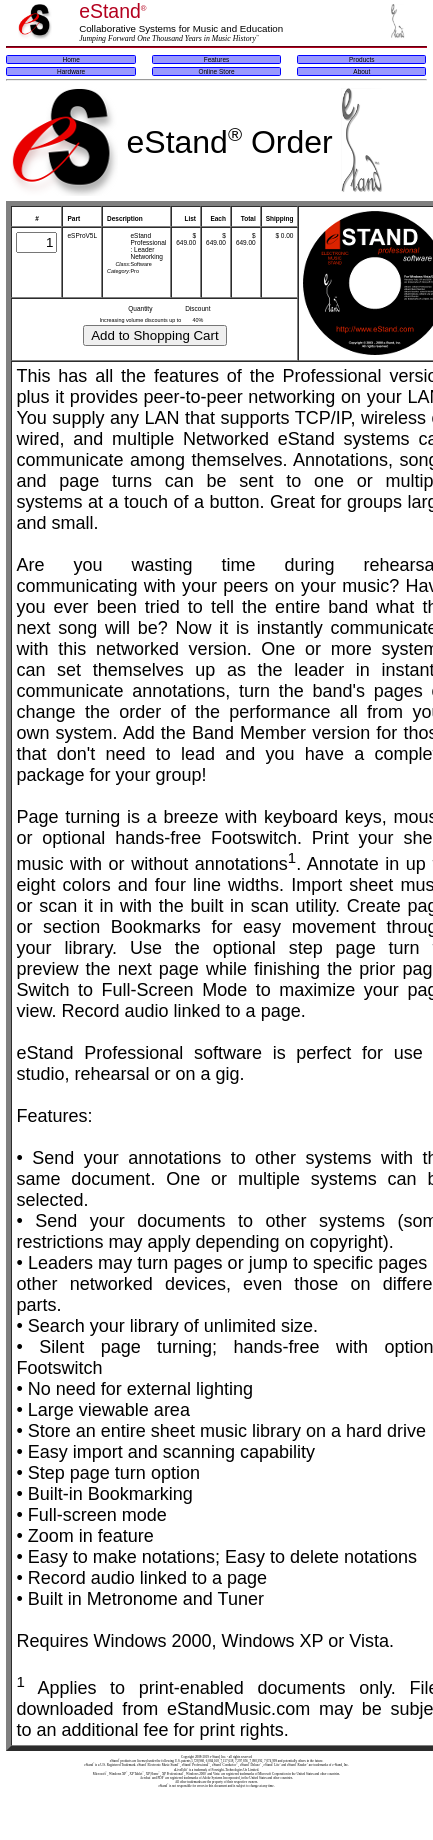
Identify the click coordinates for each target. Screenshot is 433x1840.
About (361, 71)
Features (217, 59)
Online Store (216, 71)
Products (362, 59)
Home (70, 59)
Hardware (71, 71)
